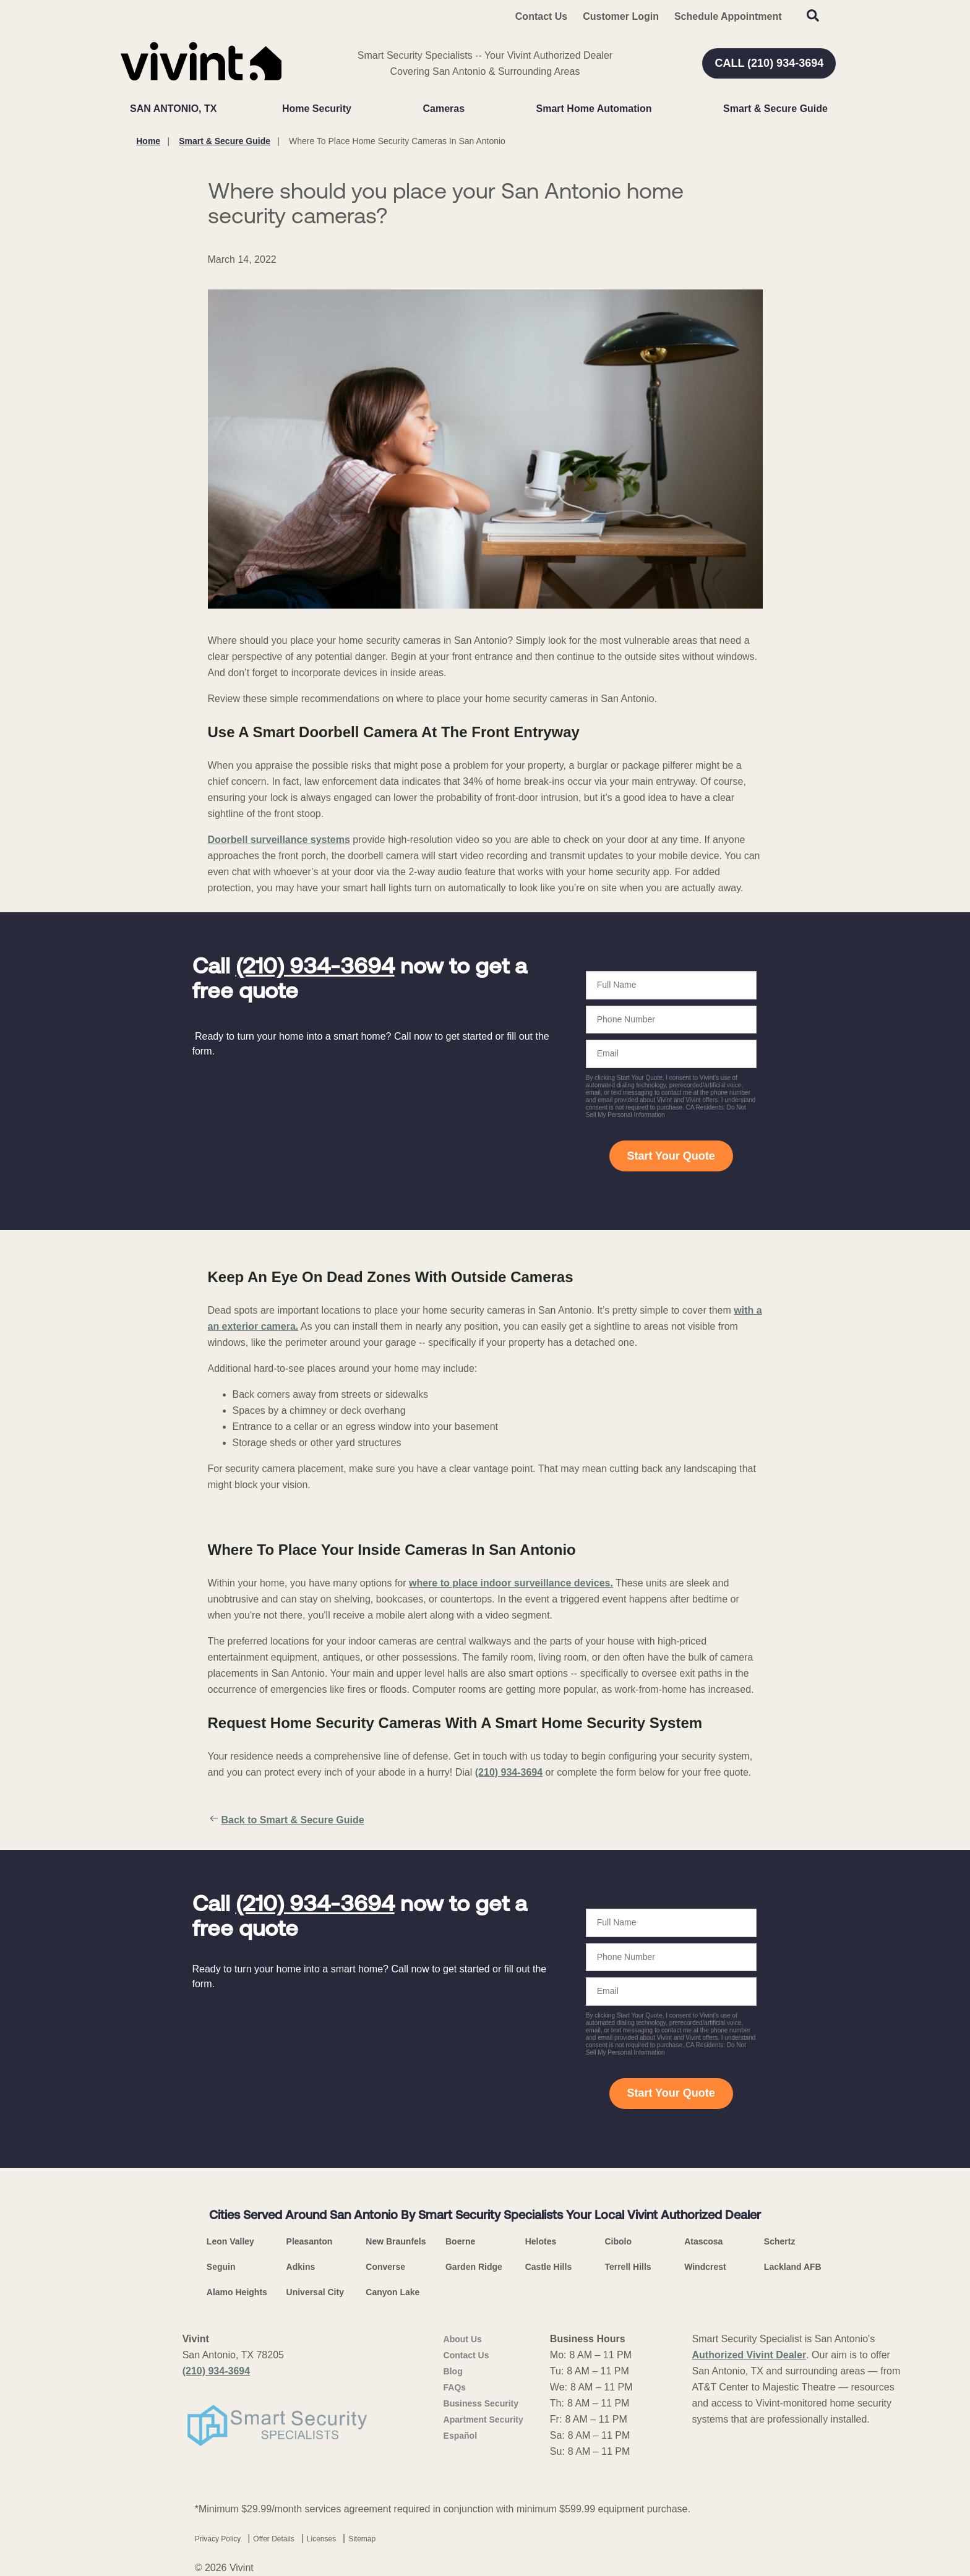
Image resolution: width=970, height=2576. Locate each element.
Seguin (221, 2267)
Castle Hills (548, 2267)
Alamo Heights (237, 2292)
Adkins (300, 2267)
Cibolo (618, 2241)
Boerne (460, 2241)
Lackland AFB (793, 2267)
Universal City (315, 2292)
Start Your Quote (671, 1156)
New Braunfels (396, 2241)
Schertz (780, 2241)
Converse (385, 2267)
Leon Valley (230, 2241)
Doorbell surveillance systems (279, 839)
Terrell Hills (627, 2267)
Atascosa (703, 2241)
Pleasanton (309, 2241)
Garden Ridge (473, 2267)
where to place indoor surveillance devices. (511, 1583)
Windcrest (705, 2267)
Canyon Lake (392, 2292)
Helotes (541, 2241)
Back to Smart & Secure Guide (286, 1820)
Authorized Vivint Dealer (749, 2355)
